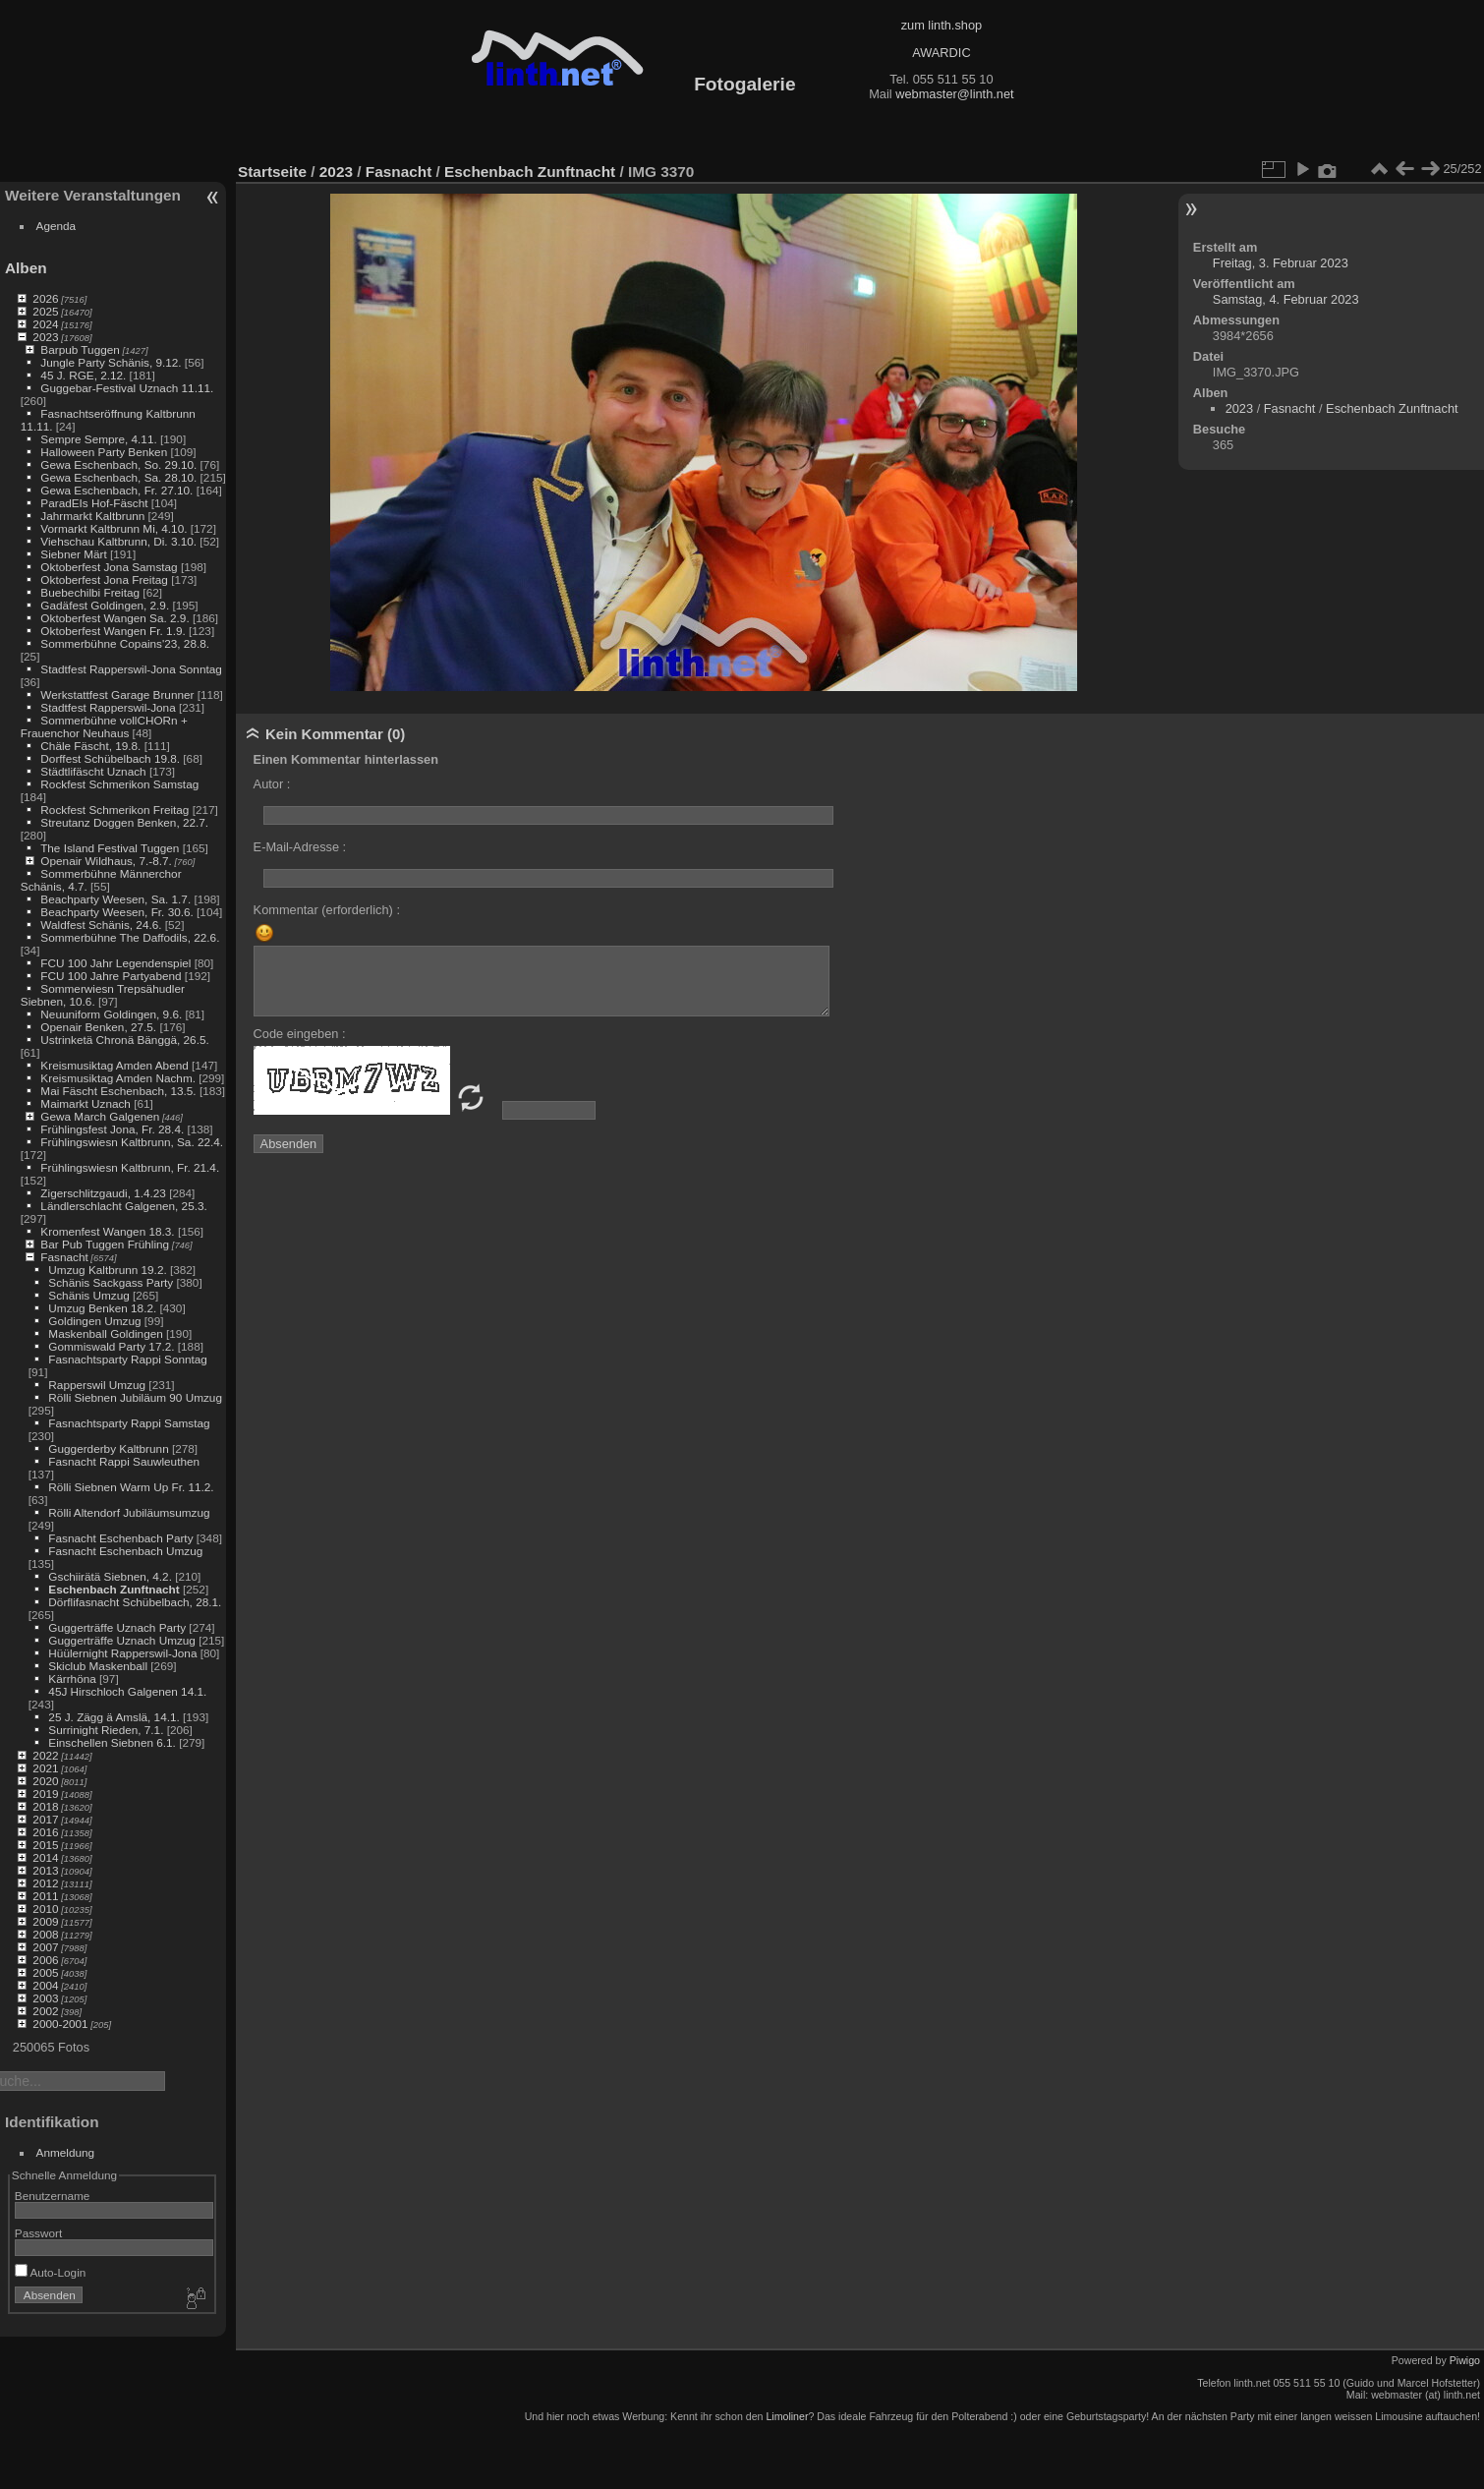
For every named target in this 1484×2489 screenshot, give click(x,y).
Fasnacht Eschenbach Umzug (125, 1550)
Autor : (272, 784)
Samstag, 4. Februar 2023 (1286, 299)
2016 (45, 1831)
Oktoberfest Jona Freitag (104, 579)
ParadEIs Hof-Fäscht (93, 502)
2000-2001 (59, 2023)
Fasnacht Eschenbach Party (120, 1538)
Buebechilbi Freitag (90, 592)
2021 (45, 1768)
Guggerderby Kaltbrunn (108, 1448)
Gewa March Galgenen (99, 1116)
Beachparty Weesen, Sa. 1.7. (115, 899)
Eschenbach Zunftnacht (113, 1589)
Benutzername (52, 2195)
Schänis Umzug (88, 1295)
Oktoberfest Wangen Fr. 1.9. (112, 630)
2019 (45, 1793)
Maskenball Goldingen (105, 1333)
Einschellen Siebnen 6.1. (112, 1742)
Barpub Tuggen (79, 349)
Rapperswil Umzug (96, 1384)
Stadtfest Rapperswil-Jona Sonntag (130, 669)
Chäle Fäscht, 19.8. (90, 745)
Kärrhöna (71, 1678)
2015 (45, 1844)
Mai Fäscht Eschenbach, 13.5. (118, 1090)
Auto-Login (50, 2272)
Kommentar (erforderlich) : (327, 909)
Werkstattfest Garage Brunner (117, 694)
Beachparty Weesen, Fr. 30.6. (116, 911)
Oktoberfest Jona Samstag (108, 566)
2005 (45, 1972)
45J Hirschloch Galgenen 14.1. (127, 1691)
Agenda (56, 225)
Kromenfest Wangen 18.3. (107, 1231)
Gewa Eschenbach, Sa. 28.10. (118, 477)
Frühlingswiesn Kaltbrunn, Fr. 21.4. (129, 1167)
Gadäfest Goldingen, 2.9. (104, 605)
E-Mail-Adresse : (300, 846)
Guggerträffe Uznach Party (117, 1627)
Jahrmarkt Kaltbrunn (92, 515)
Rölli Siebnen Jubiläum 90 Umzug (135, 1397)
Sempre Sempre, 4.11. (98, 439)
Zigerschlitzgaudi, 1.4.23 (103, 1193)
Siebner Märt (73, 554)
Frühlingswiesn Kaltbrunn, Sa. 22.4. (131, 1141)
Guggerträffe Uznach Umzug (122, 1640)
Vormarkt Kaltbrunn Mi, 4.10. (113, 528)
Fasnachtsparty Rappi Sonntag (127, 1359)
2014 (45, 1857)
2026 (45, 298)
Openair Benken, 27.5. (98, 1026)
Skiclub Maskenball (97, 1665)
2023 (45, 336)
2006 (45, 1959)
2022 (45, 1755)
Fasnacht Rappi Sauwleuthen (124, 1461)
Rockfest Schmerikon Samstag (119, 784)
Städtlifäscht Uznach (92, 771)
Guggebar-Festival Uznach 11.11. (126, 387)
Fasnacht (63, 1256)
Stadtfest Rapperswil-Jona (107, 707)
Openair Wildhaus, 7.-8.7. (105, 860)
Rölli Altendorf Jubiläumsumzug (128, 1512)
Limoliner (787, 2416)
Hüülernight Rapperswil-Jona (122, 1653)
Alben (26, 268)
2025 (45, 311)
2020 (45, 1780)
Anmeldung (65, 2152)
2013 (45, 1870)
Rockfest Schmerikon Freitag (114, 809)
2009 (45, 1921)
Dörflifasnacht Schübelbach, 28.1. (134, 1601)
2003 (45, 1998)
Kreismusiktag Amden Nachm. (118, 1077)
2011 (45, 1895)
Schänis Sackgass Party (110, 1282)
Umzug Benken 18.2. (102, 1308)
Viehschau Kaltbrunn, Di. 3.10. (118, 541)
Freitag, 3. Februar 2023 (1280, 263)
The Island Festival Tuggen (109, 847)
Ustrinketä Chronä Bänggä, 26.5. (124, 1039)
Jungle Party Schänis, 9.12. (110, 362)
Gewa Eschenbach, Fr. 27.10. (116, 490)
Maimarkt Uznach (85, 1103)
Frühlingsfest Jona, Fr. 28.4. (112, 1129)
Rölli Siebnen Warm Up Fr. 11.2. (130, 1486)
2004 (45, 1985)
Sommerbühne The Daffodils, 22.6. (129, 937)
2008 (45, 1934)
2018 (45, 1806)
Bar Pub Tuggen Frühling (104, 1244)
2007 (45, 1946)
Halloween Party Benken (103, 451)
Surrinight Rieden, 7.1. (105, 1729)
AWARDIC (941, 52)
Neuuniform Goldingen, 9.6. (111, 1014)
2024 (45, 324)
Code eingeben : (300, 1033)
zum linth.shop (942, 25)
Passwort (38, 2233)
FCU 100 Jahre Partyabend (110, 975)
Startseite (272, 171)
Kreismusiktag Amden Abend (114, 1065)
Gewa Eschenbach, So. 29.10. (118, 464)
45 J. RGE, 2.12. (83, 375)
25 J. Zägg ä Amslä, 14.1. (113, 1716)
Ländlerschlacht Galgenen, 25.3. (123, 1205)
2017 (45, 1819)
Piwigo (1465, 2360)
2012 (45, 1883)
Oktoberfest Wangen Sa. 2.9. (114, 617)
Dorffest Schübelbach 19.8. (110, 758)
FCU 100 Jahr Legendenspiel (115, 962)
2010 (45, 1908)
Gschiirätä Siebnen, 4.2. (110, 1576)
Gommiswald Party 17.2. (111, 1346)
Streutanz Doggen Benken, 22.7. (124, 822)
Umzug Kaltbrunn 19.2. (107, 1269)
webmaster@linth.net (954, 94)
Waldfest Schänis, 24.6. (100, 924)
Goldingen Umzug (94, 1320)
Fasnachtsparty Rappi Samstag (128, 1423)
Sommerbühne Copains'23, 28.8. (124, 643)
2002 (45, 2010)
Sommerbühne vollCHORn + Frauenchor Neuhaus (104, 726)
